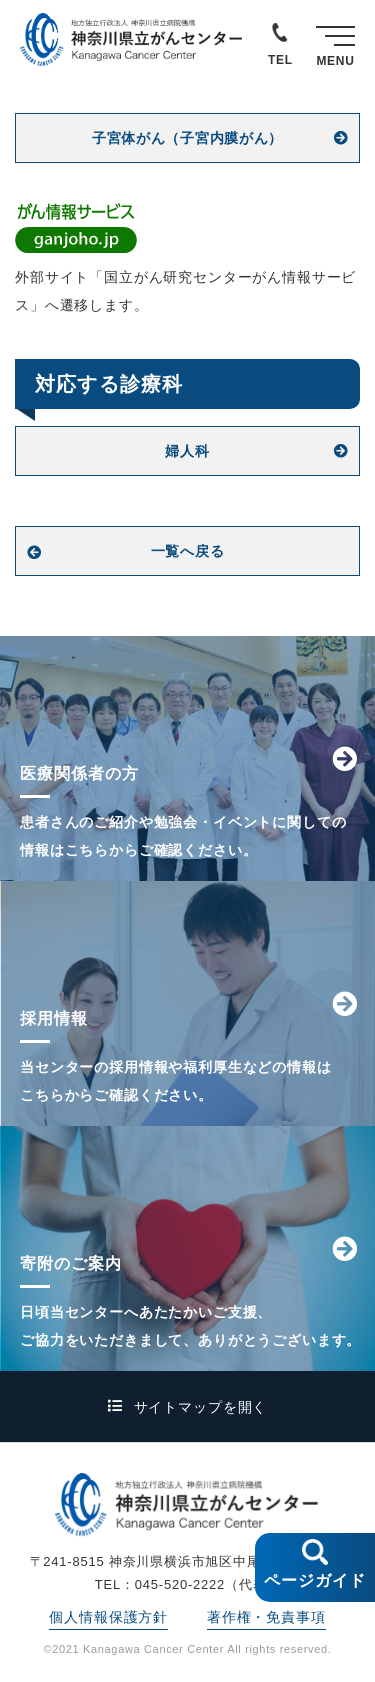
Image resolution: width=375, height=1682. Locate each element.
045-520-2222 (180, 1584)
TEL (280, 60)
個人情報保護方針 (108, 1617)
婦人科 (187, 451)
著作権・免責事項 (266, 1617)
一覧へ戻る (188, 551)
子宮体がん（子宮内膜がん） (187, 138)
